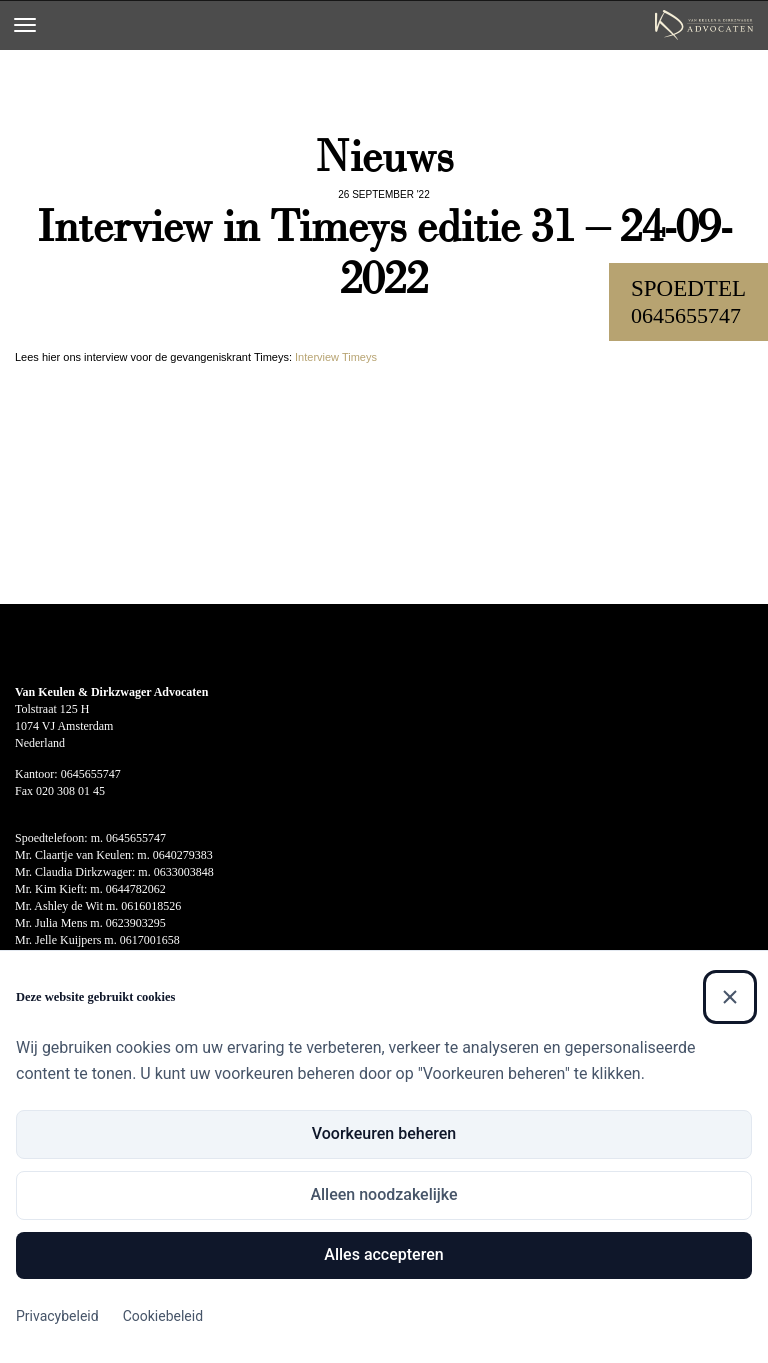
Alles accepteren (383, 1254)
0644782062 (136, 889)
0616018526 (151, 906)
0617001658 (150, 940)
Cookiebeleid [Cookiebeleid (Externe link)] (163, 1316)
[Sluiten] (730, 997)
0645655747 (686, 315)
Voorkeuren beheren (384, 1133)
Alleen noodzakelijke (383, 1194)
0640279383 (183, 855)
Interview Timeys (336, 357)
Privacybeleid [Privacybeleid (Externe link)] (57, 1316)
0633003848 (184, 872)
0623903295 (136, 923)
